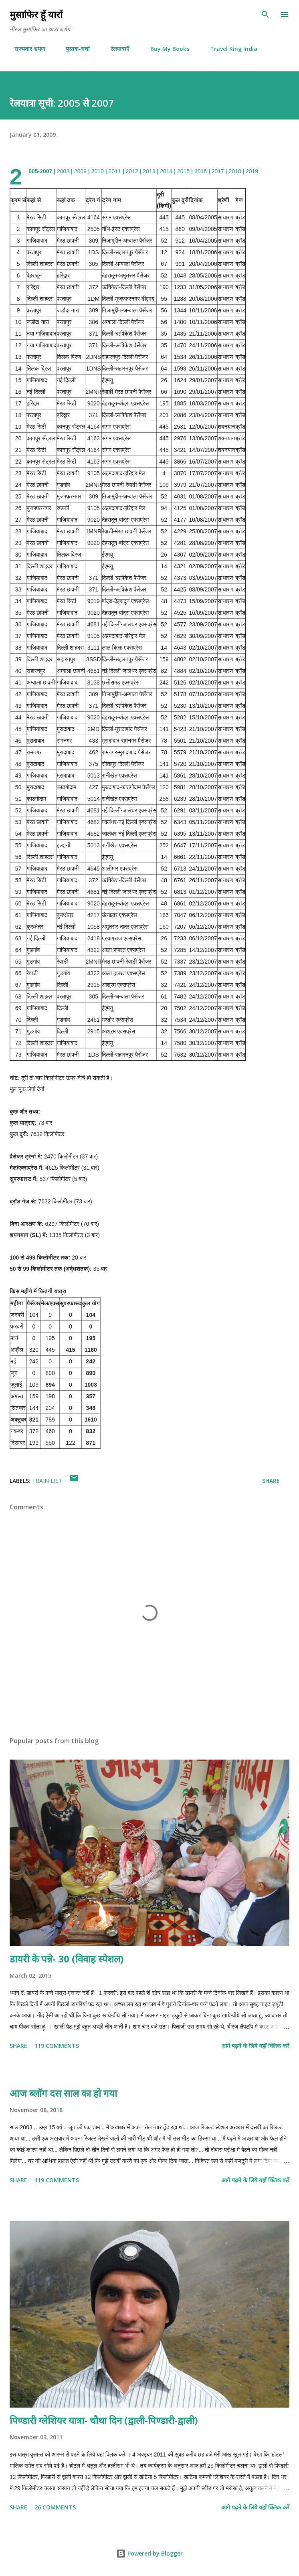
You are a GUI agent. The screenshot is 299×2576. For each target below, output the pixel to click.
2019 (252, 171)
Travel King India (229, 49)
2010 (97, 171)
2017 (218, 171)
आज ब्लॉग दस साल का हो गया (63, 2093)
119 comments (56, 2045)
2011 (115, 171)
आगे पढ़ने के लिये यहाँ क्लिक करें (255, 2045)
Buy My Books (164, 49)
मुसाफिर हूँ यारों (36, 14)
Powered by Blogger (149, 2553)
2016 (200, 171)
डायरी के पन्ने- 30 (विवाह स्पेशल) (67, 1958)
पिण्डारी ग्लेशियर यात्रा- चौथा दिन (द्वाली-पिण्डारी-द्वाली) (104, 2420)
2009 (80, 171)
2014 (166, 171)
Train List (47, 1480)
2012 (131, 171)
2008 (63, 171)
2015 (183, 171)
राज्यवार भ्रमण (25, 49)
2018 (234, 171)
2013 (149, 171)
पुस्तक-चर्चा (73, 49)
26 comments (55, 2507)
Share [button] (271, 1480)
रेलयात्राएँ (115, 49)
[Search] (265, 14)
